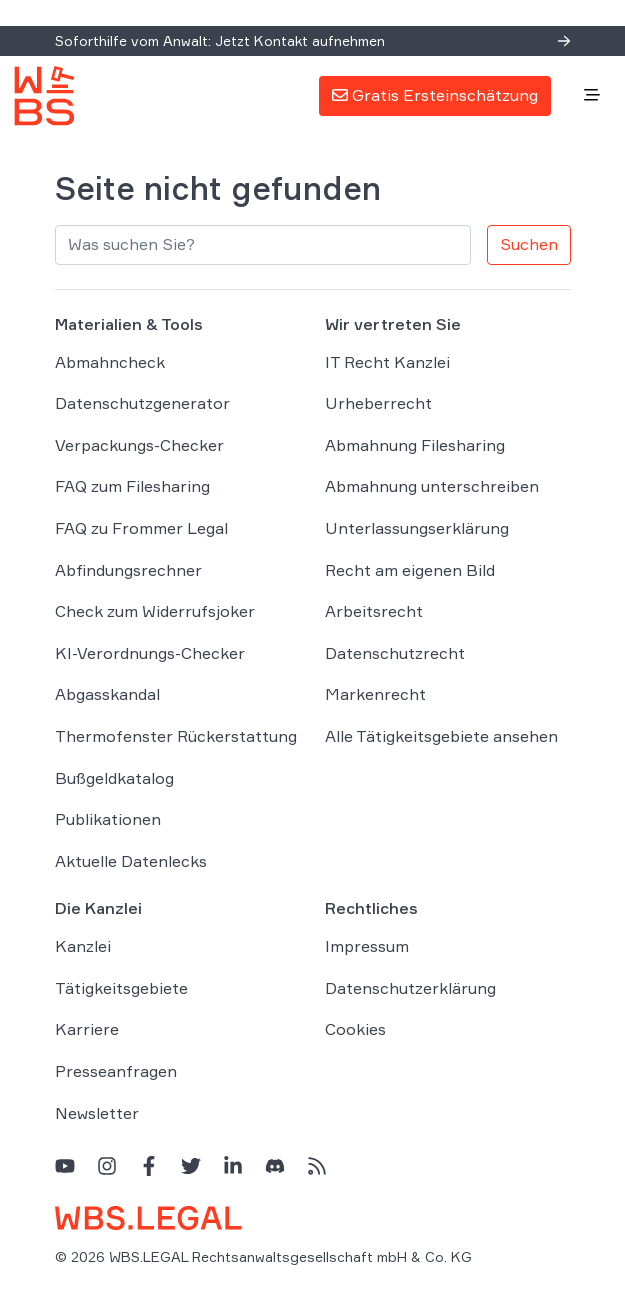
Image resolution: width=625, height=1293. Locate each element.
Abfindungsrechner (128, 570)
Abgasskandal (107, 694)
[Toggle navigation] (592, 96)
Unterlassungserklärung (417, 528)
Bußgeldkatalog (114, 778)
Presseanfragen (116, 1071)
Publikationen (108, 819)
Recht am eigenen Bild (410, 570)
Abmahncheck (110, 362)
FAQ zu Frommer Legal (141, 528)
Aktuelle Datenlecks (131, 861)
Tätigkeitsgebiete (121, 988)
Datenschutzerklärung (410, 988)
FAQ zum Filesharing (132, 486)
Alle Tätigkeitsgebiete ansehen (441, 736)
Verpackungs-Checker (139, 445)
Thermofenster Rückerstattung (176, 736)
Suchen (529, 244)
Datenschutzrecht (395, 653)
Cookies (355, 1029)
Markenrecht (375, 694)
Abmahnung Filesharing (415, 445)
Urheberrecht (378, 403)
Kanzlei (83, 946)
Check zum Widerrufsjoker (155, 611)
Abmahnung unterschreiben (432, 486)
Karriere (87, 1029)
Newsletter (97, 1113)
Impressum (367, 946)
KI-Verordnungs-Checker (150, 653)
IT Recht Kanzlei (387, 362)
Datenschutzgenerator (142, 403)
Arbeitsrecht (374, 611)
